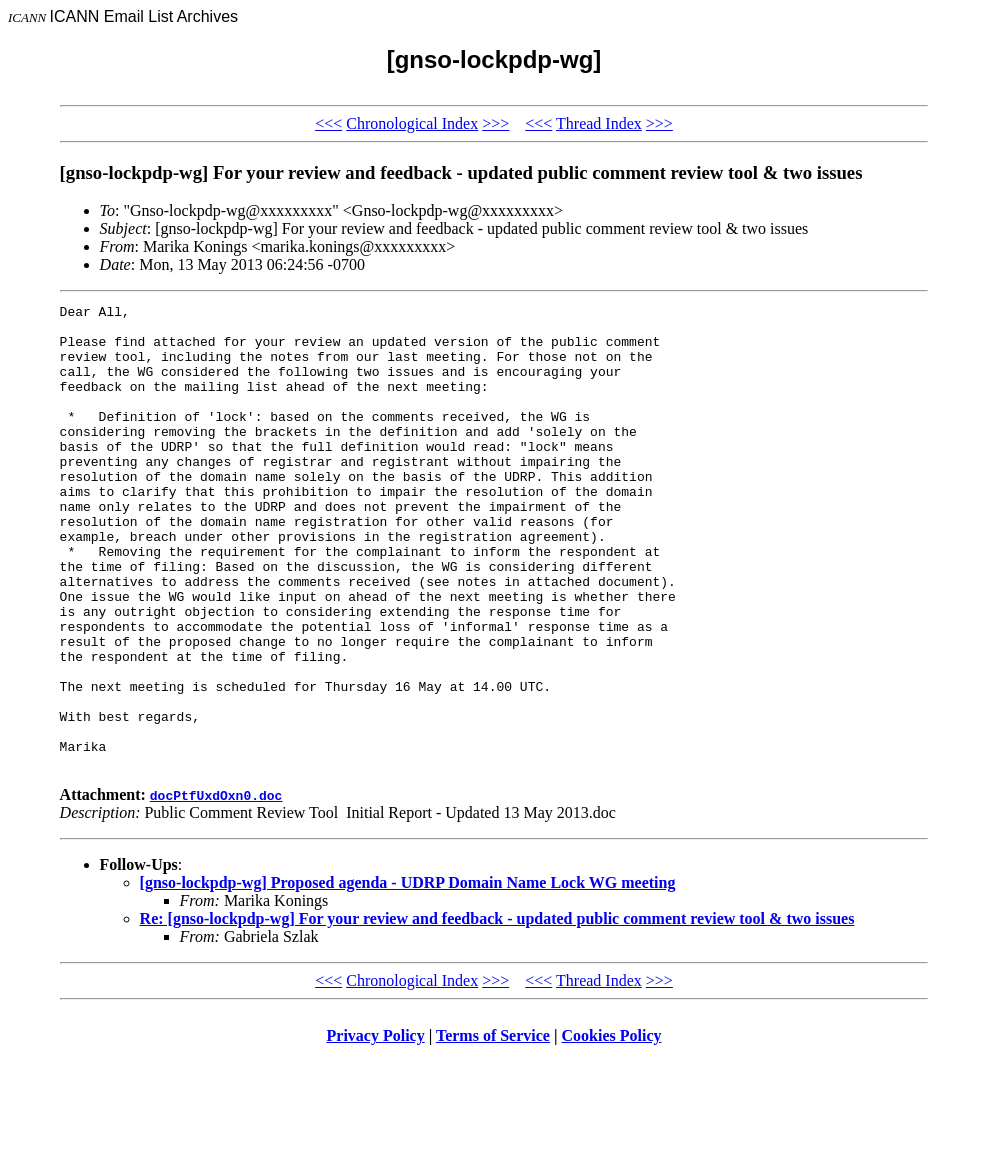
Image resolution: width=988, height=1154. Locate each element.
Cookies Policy (612, 1128)
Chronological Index (412, 123)
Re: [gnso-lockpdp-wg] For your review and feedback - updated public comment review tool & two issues (497, 1011)
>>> (495, 123)
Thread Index (599, 123)
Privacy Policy (376, 1128)
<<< (328, 123)
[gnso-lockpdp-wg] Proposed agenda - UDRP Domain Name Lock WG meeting (408, 975)
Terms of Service (493, 1128)
